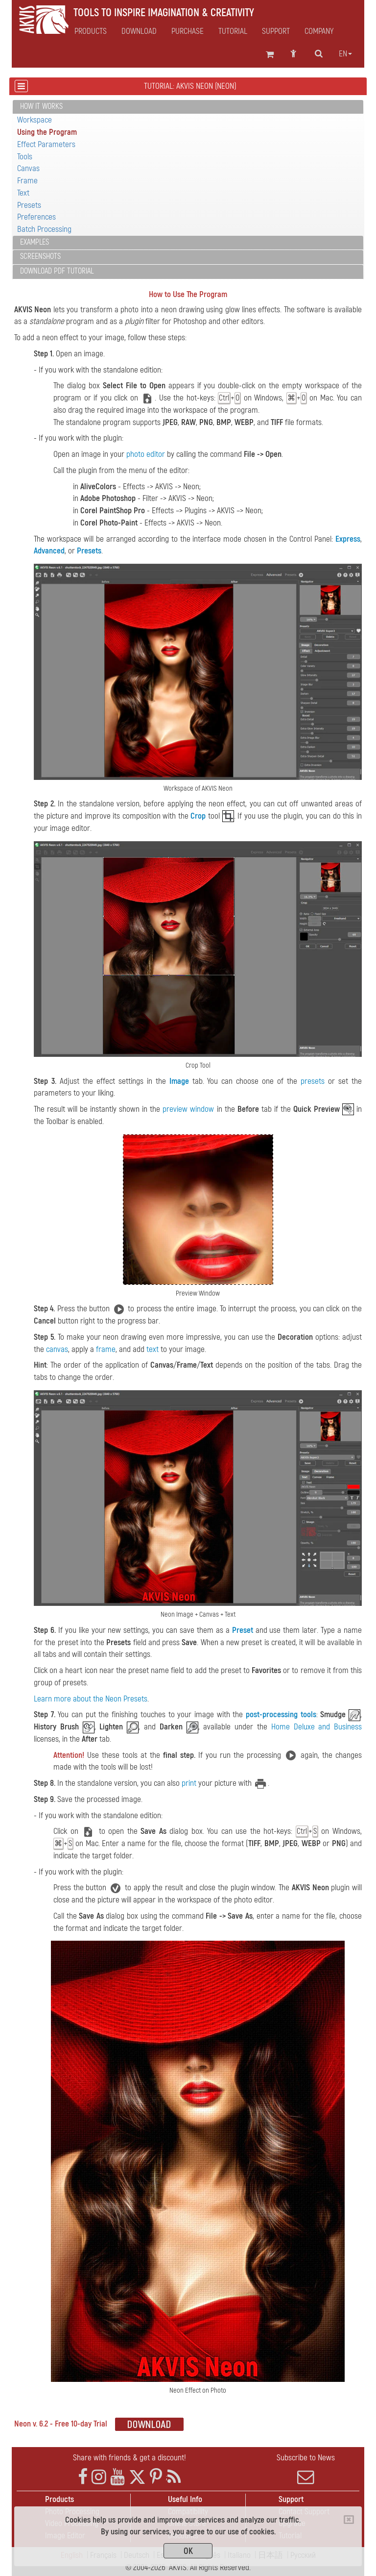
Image (179, 1081)
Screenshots (40, 256)
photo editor (145, 454)
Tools (24, 156)
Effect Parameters (46, 144)
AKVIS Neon (32, 309)
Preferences (36, 217)
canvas (57, 1349)
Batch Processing (44, 229)
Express (347, 539)
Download (139, 31)
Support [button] (276, 31)
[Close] (349, 2519)
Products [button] (90, 31)
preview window (188, 1109)
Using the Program (47, 132)
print (189, 1783)
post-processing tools (281, 1714)
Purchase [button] (187, 31)
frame (106, 1349)
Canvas (28, 168)
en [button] (345, 54)
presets (313, 1081)
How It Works (41, 106)
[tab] (188, 107)
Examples (34, 242)
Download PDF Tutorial (57, 271)
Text (23, 193)
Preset (242, 1630)
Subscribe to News (305, 2469)
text (152, 1349)
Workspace (34, 120)
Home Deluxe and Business (316, 1727)
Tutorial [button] (232, 31)
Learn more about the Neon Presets (90, 1699)
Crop (198, 816)
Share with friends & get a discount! (129, 2457)
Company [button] (319, 31)
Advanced (49, 551)
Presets (29, 205)
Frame (27, 180)
